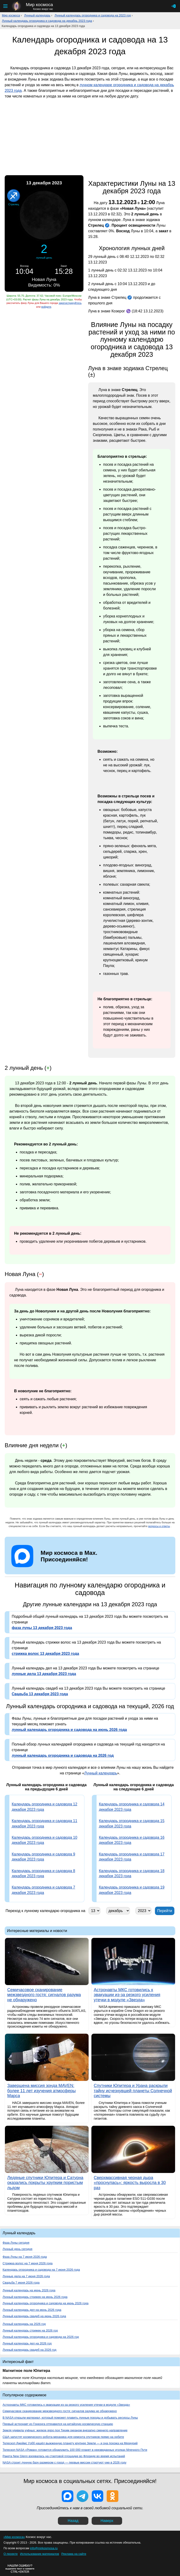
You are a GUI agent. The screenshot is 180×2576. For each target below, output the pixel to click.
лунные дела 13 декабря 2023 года (44, 1674)
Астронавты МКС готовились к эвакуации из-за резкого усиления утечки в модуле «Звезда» (66, 2404)
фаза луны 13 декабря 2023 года (42, 1628)
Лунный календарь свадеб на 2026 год (29, 2349)
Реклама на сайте (73, 2554)
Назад (73, 2521)
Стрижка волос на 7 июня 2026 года (27, 2263)
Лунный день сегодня (17, 2249)
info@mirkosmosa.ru (44, 2548)
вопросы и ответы (159, 1526)
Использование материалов (39, 2554)
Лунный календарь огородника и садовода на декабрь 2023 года (47, 21)
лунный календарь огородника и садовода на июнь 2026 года (69, 1730)
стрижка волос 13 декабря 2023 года (45, 1654)
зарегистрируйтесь (70, 303)
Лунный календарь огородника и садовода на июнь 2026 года (45, 2303)
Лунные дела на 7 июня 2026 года (26, 2276)
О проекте (11, 2554)
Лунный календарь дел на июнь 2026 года (32, 2310)
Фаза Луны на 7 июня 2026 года (25, 2256)
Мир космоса (11, 15)
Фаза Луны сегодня (16, 2242)
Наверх (107, 2521)
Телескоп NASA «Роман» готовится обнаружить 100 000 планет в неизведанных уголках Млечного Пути (75, 2450)
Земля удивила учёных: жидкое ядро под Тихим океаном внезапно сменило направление (65, 2430)
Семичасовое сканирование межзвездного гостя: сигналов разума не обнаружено (60, 2411)
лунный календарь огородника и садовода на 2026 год (63, 1755)
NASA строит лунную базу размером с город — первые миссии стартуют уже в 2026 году (64, 2462)
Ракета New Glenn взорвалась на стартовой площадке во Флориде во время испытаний (64, 2456)
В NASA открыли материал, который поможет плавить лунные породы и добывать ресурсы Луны (70, 2417)
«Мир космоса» (14, 2537)
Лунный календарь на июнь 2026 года (29, 2290)
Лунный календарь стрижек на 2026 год (30, 2330)
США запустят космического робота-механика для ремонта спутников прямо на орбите (63, 2437)
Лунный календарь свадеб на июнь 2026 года (34, 2316)
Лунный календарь (37, 15)
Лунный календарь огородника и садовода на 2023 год (93, 15)
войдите (46, 306)
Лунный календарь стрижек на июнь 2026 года (35, 2297)
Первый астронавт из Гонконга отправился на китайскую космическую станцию (58, 2424)
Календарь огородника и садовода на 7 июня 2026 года (41, 2269)
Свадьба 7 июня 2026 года (21, 2282)
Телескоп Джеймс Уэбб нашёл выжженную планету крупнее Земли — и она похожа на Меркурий (70, 2443)
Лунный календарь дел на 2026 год (27, 2343)
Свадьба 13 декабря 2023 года (40, 1694)
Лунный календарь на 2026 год (24, 2324)
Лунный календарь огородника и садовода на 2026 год (41, 2337)
